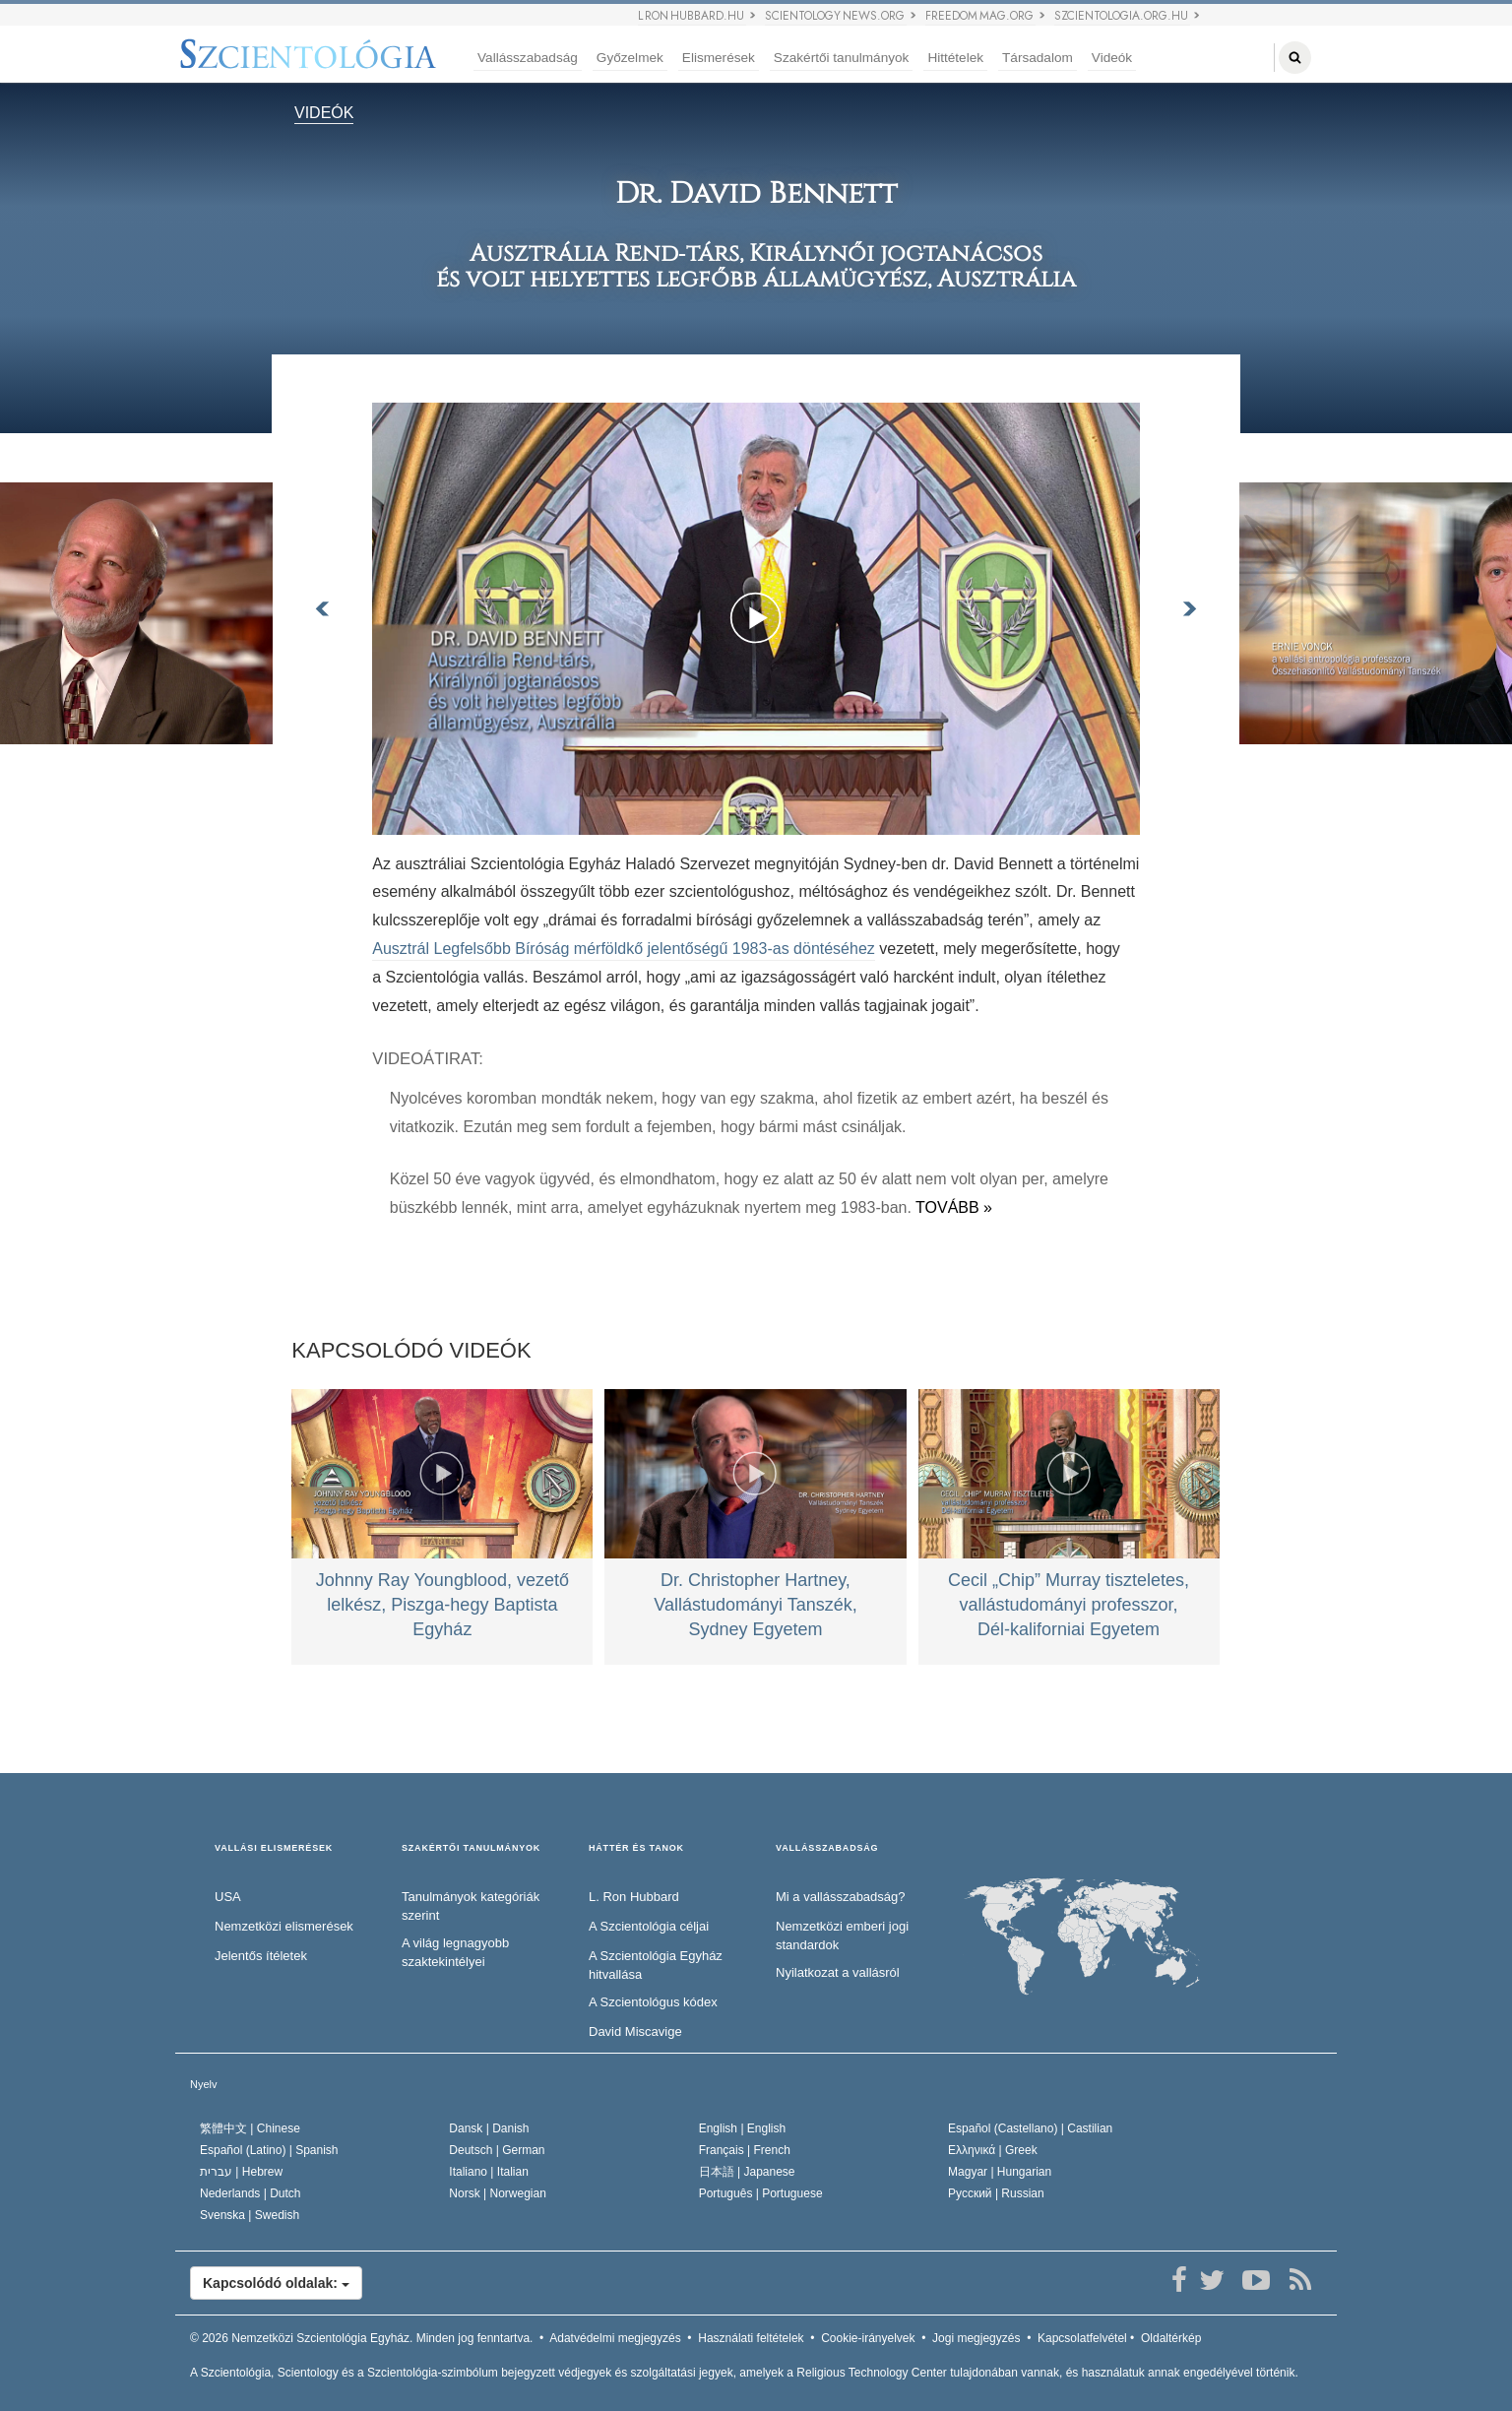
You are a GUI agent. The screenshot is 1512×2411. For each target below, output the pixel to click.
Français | (744, 2150)
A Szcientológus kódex (653, 2002)
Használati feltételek (750, 2338)
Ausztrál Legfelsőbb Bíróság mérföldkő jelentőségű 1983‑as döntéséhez (623, 948)
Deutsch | (496, 2150)
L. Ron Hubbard (634, 1896)
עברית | (241, 2172)
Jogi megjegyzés (976, 2338)
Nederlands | (250, 2193)
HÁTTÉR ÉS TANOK (636, 1848)
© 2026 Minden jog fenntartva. (361, 2338)
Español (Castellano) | (1030, 2128)
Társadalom (1037, 57)
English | (743, 2128)
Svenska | (249, 2215)
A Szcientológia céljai (649, 1926)
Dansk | (489, 2128)
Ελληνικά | (993, 2150)
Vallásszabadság (527, 57)
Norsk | (497, 2193)
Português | (761, 2193)
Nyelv (204, 2084)
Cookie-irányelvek (867, 2338)
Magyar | (999, 2172)
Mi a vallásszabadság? (841, 1896)
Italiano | (489, 2172)
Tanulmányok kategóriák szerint (470, 1906)
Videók (1112, 57)
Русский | (996, 2193)
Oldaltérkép (1171, 2338)
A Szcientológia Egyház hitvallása (656, 1965)
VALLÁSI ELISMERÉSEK (274, 1848)
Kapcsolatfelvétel (1082, 2338)
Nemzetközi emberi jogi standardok (842, 1935)
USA (228, 1896)
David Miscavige (635, 2031)
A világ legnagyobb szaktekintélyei (455, 1952)
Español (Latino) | (269, 2150)
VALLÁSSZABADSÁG (827, 1848)
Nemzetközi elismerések (284, 1926)
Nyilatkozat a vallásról (838, 1972)
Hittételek (955, 57)
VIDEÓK (323, 112)
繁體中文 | (250, 2128)
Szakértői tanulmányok (842, 57)
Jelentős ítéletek (261, 1955)
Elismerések (718, 57)
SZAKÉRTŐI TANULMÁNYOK (471, 1848)
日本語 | (747, 2172)
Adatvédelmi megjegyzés (614, 2338)
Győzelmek (630, 57)
